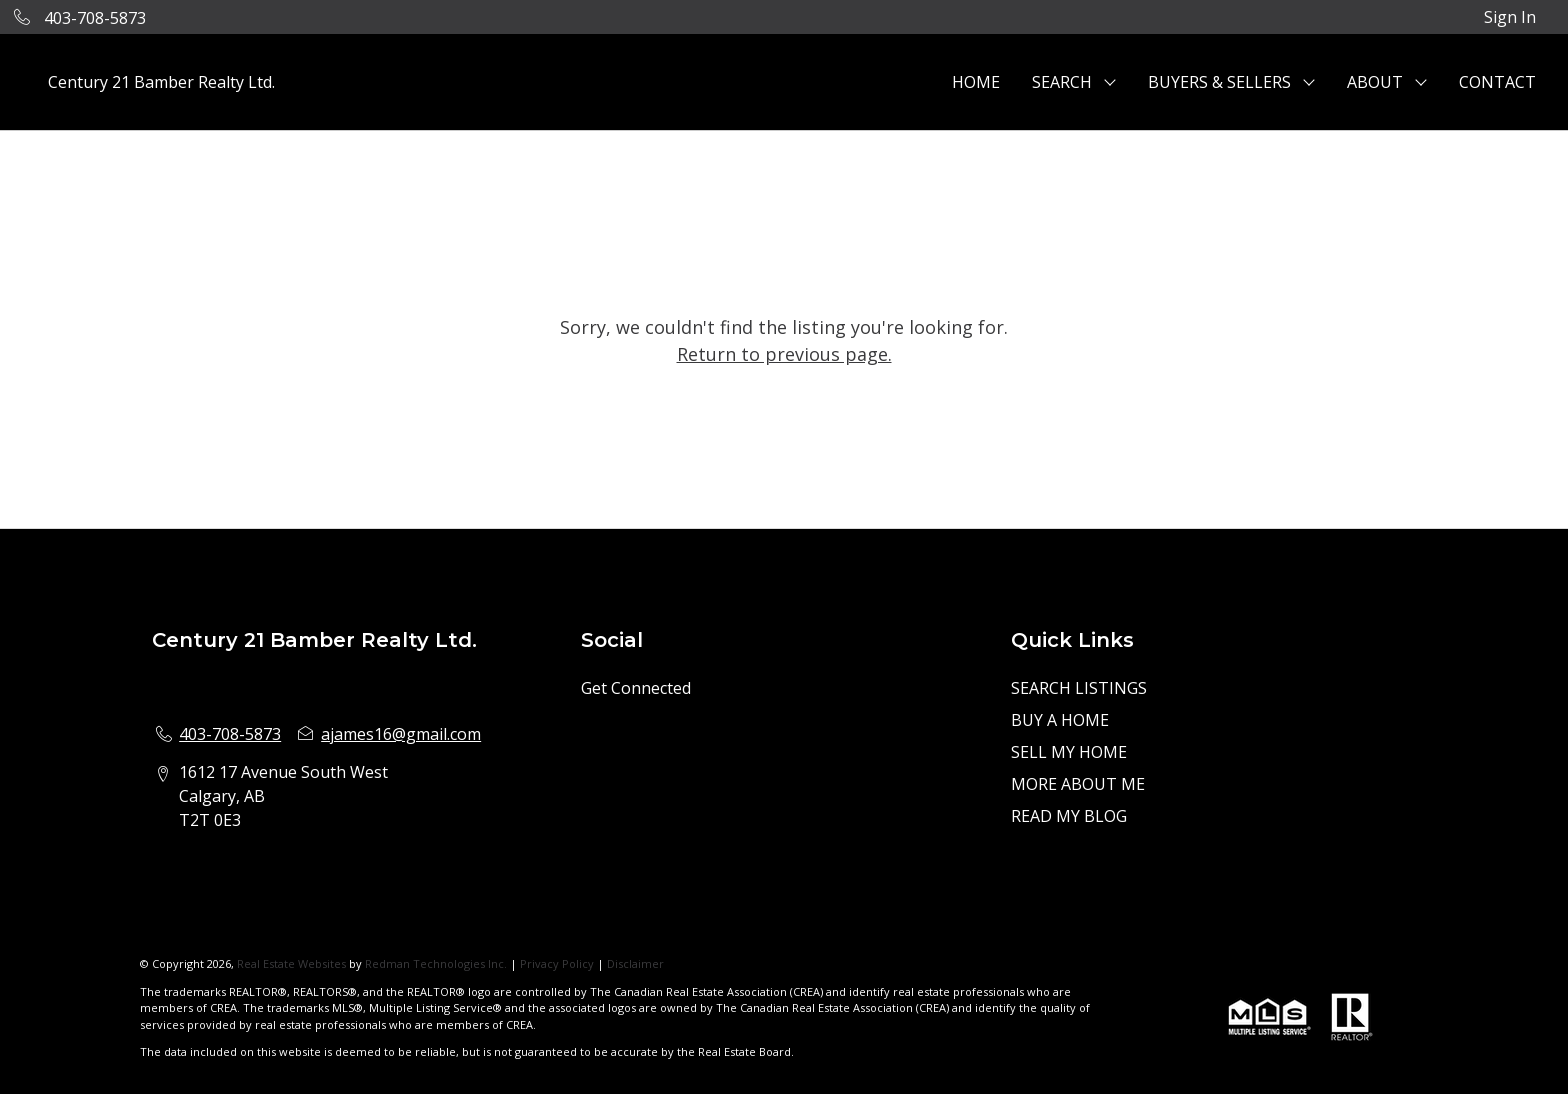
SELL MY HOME (1069, 752)
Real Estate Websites (293, 963)
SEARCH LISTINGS (1079, 688)
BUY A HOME (1060, 720)
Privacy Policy (557, 963)
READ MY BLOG (1069, 816)
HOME (976, 82)
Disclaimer (635, 963)
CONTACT (1497, 82)
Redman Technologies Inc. (437, 963)
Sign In (1510, 17)
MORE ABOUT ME (1078, 784)
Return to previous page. (784, 354)
